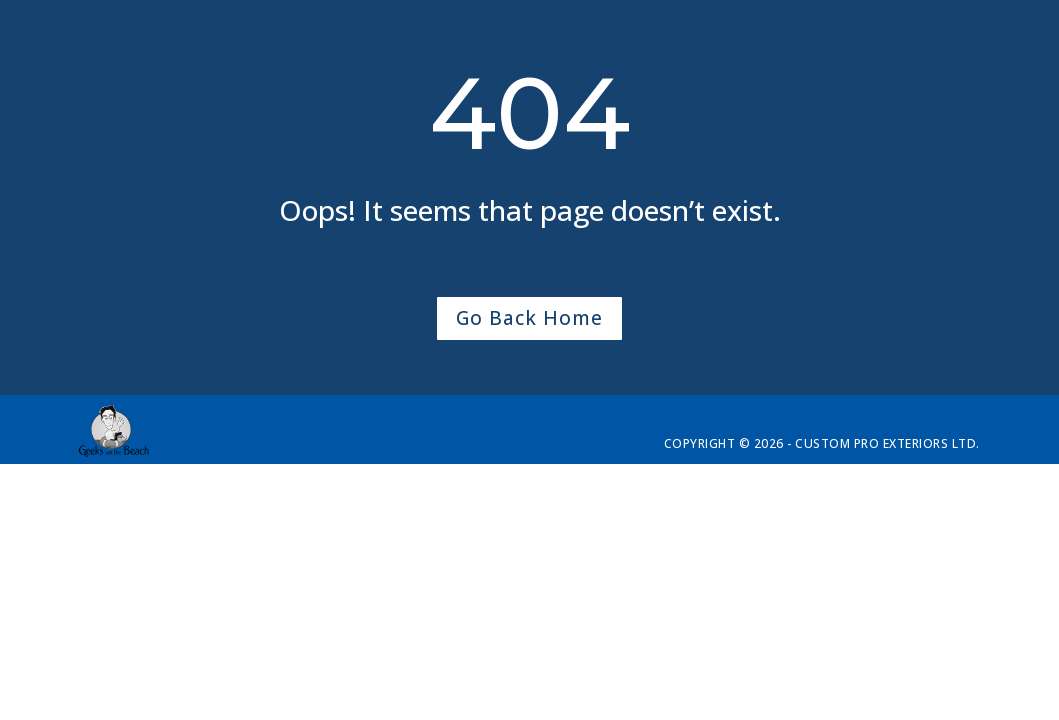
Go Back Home (529, 318)
